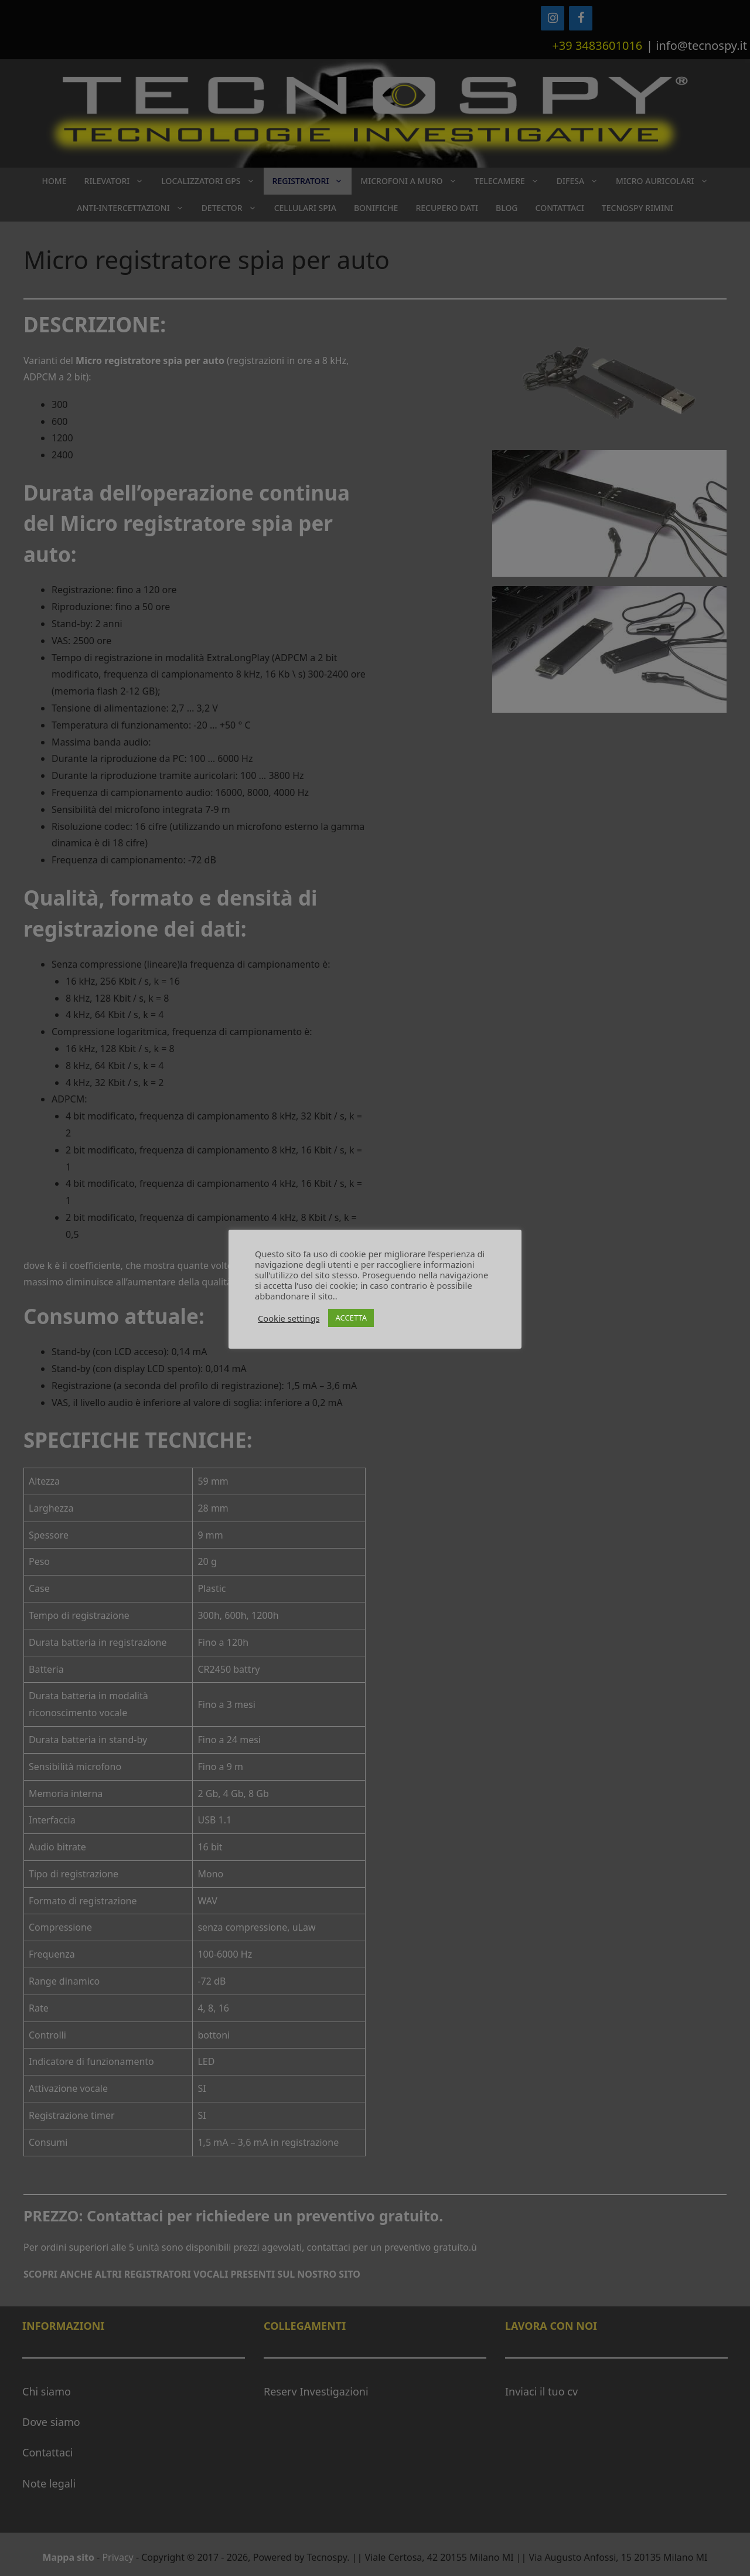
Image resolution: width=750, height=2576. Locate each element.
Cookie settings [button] (288, 1318)
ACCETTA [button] (351, 1317)
